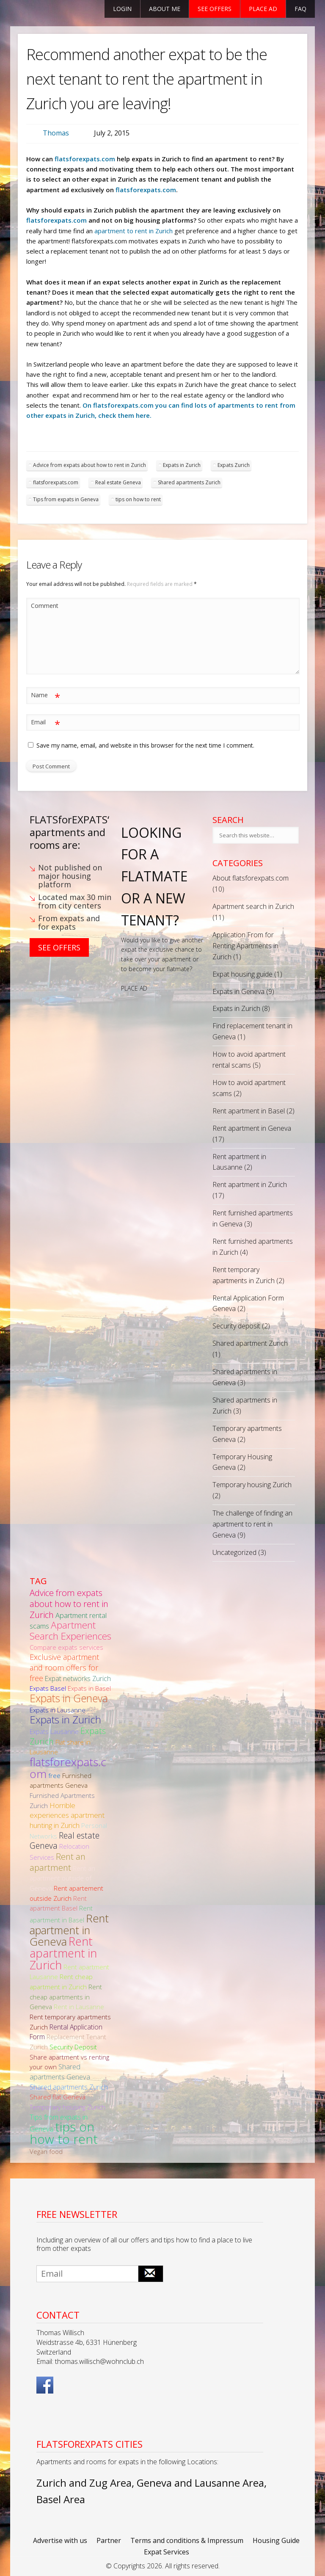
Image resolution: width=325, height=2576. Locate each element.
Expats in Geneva (238, 991)
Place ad (263, 9)
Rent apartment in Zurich (249, 1184)
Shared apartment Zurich (250, 1343)
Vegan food (46, 2151)
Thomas (56, 133)
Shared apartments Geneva (60, 2072)
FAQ (300, 9)
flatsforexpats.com (85, 159)
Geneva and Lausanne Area (200, 2483)
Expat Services (166, 2552)
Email (45, 722)
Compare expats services (66, 1647)
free (54, 1775)
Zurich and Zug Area (84, 2483)
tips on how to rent (138, 499)
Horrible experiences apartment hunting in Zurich (67, 1815)
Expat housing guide (242, 974)
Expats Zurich (234, 465)
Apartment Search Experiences (70, 1630)
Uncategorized (234, 1552)
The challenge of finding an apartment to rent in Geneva (252, 1524)
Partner (108, 2540)
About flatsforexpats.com (250, 878)
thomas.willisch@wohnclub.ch (99, 2361)
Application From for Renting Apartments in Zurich (245, 945)
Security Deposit (73, 2047)
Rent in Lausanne (79, 2006)
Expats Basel (48, 1688)
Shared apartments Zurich (189, 482)
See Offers (59, 947)
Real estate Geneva (118, 482)
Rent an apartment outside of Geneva (62, 1878)
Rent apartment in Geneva (251, 1128)
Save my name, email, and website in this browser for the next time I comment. (145, 745)
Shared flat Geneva (57, 2097)
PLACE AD (134, 988)
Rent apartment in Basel (248, 1110)
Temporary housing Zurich (252, 1484)
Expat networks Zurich (78, 1678)
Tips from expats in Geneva (66, 499)
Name (45, 695)
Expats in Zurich (182, 465)
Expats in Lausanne (57, 1710)
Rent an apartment (57, 1861)
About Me (164, 9)
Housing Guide (276, 2540)
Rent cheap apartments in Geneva (66, 1996)
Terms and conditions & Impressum (186, 2540)
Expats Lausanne (54, 1731)
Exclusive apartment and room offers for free (64, 1667)
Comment (44, 606)
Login (122, 9)
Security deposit (236, 1326)
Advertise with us (60, 2540)
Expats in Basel (89, 1688)
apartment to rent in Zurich (133, 230)
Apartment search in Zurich (253, 906)
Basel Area (60, 2499)
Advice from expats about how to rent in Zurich (89, 465)
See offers (214, 9)
